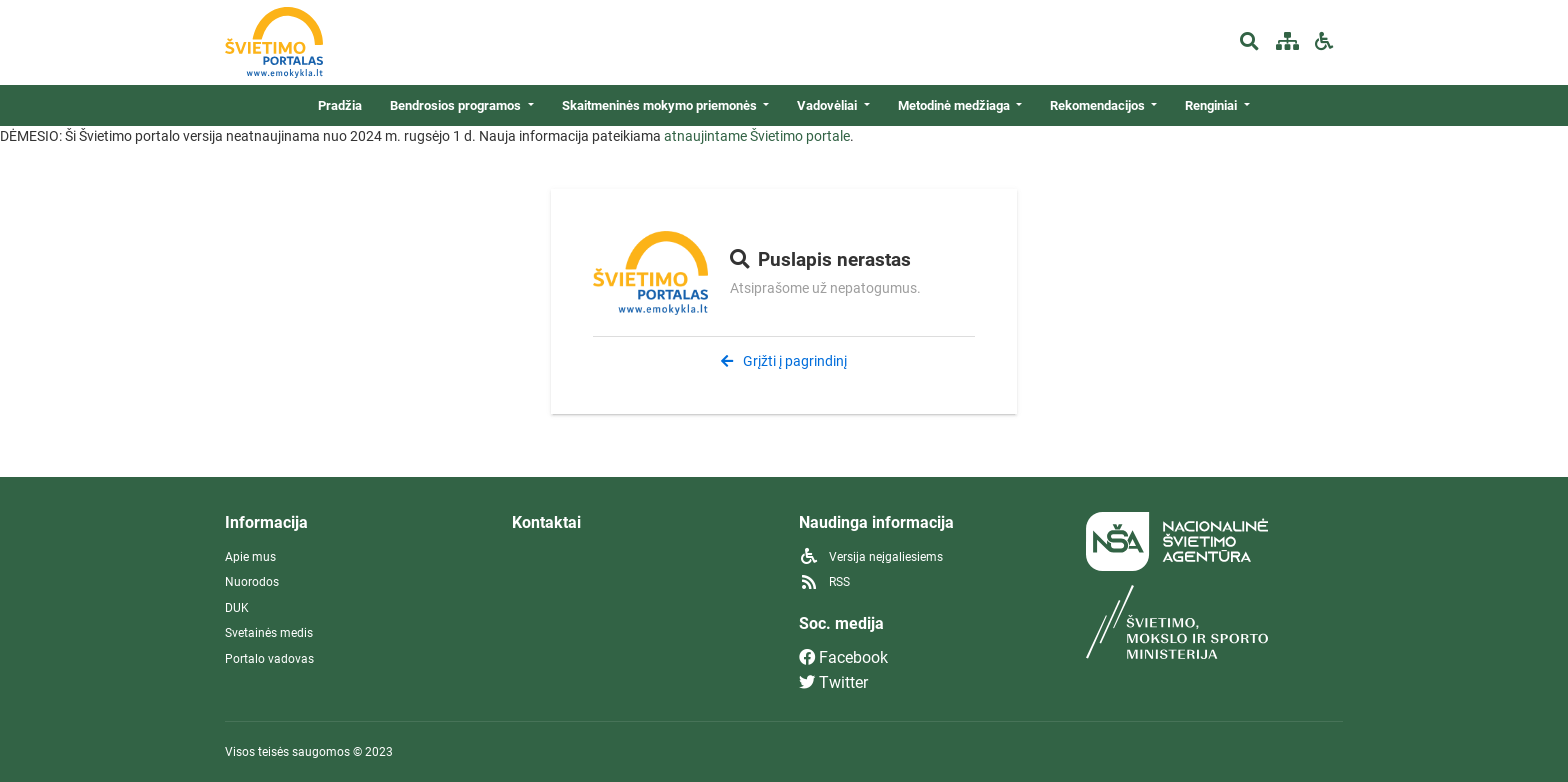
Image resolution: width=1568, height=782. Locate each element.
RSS (824, 582)
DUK (237, 608)
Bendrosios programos (457, 105)
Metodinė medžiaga (955, 105)
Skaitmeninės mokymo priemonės (661, 105)
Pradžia (340, 105)
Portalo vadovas (269, 659)
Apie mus (250, 557)
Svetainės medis (269, 633)
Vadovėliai (828, 105)
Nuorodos (252, 582)
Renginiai (1212, 105)
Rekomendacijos (1099, 105)
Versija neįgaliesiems (871, 557)
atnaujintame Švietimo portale (757, 136)
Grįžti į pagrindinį (784, 361)
